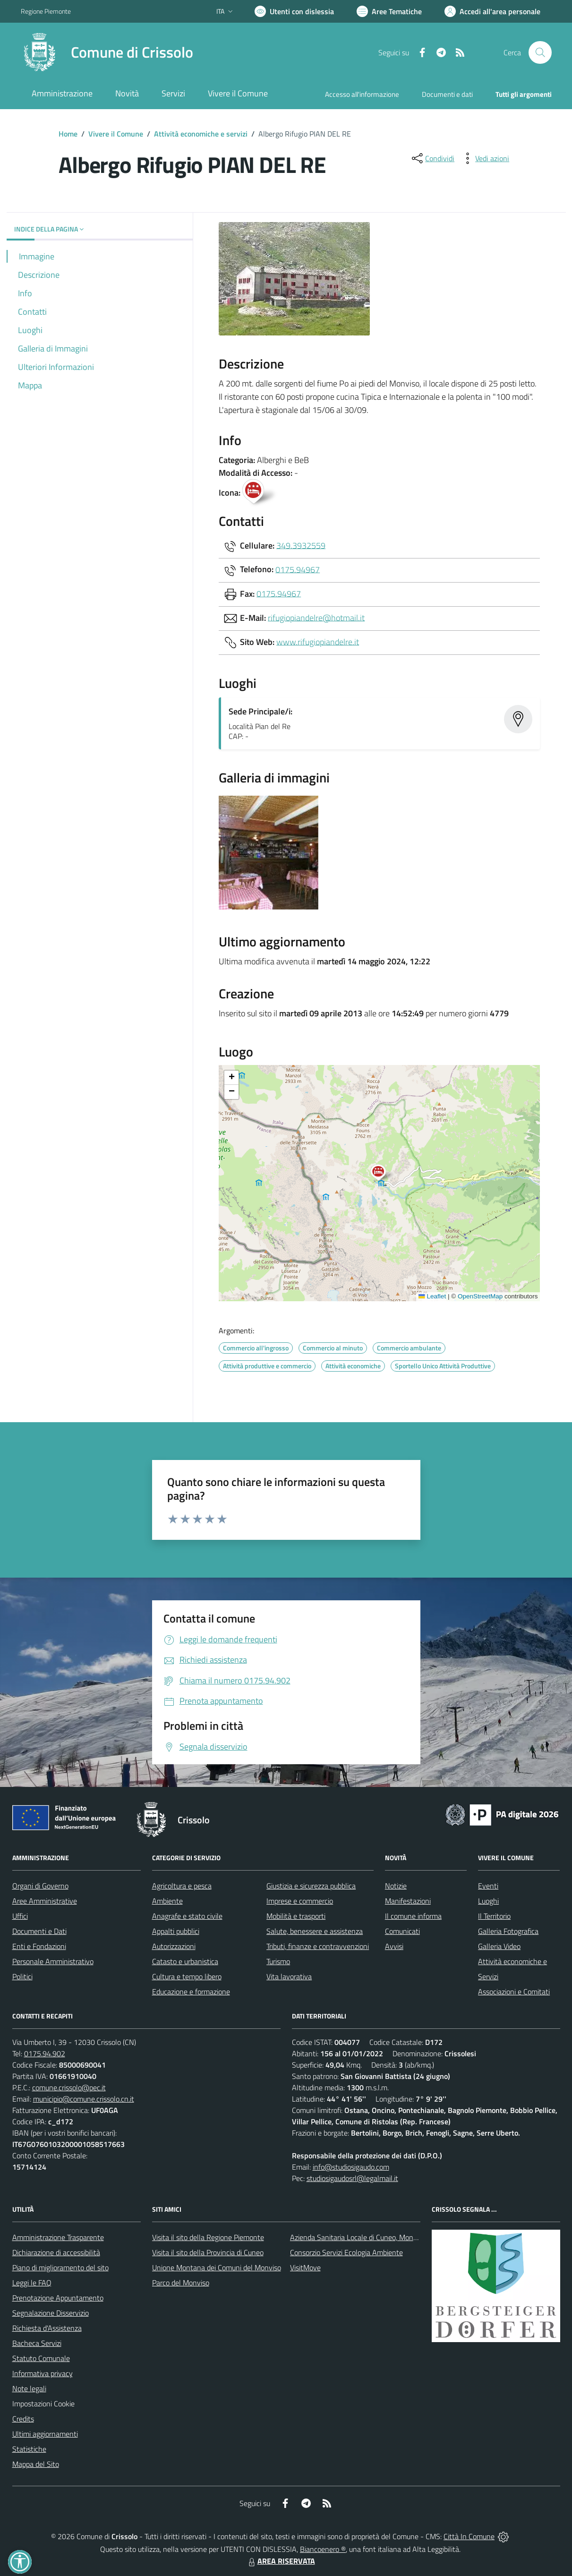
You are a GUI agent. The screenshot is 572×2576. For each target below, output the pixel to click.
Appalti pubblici (175, 1931)
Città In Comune (469, 2536)
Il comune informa (413, 1916)
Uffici (20, 1916)
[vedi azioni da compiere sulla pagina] (484, 158)
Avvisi (394, 1946)
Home (68, 133)
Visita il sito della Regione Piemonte (208, 2237)
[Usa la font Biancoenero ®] (294, 11)
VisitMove (305, 2267)
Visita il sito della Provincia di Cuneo (208, 2252)
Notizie (396, 1885)
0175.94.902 (44, 2053)
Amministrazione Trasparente (58, 2237)
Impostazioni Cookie (43, 2403)
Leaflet (432, 1296)
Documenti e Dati (39, 1931)
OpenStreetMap (480, 1296)
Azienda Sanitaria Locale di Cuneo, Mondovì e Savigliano (378, 2237)
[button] (383, 1173)
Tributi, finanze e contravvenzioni (317, 1946)
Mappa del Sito (35, 2464)
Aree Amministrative (44, 1900)
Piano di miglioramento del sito (60, 2267)
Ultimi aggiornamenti (45, 2433)
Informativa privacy (42, 2373)
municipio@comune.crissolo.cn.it (83, 2098)
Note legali (29, 2388)
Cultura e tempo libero (187, 1976)
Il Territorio (494, 1916)
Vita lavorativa (289, 1976)
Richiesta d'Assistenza (47, 2328)
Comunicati (402, 1931)
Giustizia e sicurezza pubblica (311, 1885)
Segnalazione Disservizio (50, 2312)
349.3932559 (300, 545)
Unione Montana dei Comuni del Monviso (216, 2267)
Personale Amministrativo (53, 1961)
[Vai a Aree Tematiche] (389, 11)
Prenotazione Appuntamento (57, 2297)
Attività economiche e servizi (201, 133)
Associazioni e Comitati (514, 1991)
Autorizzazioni (174, 1946)
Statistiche (29, 2449)
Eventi (488, 1885)
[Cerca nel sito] (540, 52)
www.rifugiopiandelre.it (317, 641)
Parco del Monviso (180, 2282)
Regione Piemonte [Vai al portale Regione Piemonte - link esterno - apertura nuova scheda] (46, 11)
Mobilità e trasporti (295, 1916)
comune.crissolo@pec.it (69, 2087)
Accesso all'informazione (362, 94)
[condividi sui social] (432, 158)
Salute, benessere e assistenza (314, 1931)
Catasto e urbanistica (185, 1961)
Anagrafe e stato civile (187, 1916)
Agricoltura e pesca (182, 1885)
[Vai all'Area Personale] (492, 11)
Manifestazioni (408, 1900)
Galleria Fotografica (508, 1931)
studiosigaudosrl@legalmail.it (352, 2178)
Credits (23, 2418)
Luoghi (488, 1900)
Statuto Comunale (41, 2358)
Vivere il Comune (115, 133)
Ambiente (167, 1900)
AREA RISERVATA (280, 2561)
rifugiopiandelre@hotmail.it (316, 617)
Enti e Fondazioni (39, 1946)
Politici (22, 1976)
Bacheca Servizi (36, 2343)
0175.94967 (297, 569)
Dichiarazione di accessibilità (56, 2252)
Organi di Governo (40, 1885)
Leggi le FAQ (31, 2282)
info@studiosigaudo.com (351, 2166)
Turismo (278, 1961)
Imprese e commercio (299, 1900)
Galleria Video (499, 1946)
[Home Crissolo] (107, 52)
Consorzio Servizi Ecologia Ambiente (346, 2252)
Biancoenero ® (323, 2549)
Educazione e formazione (191, 1991)
